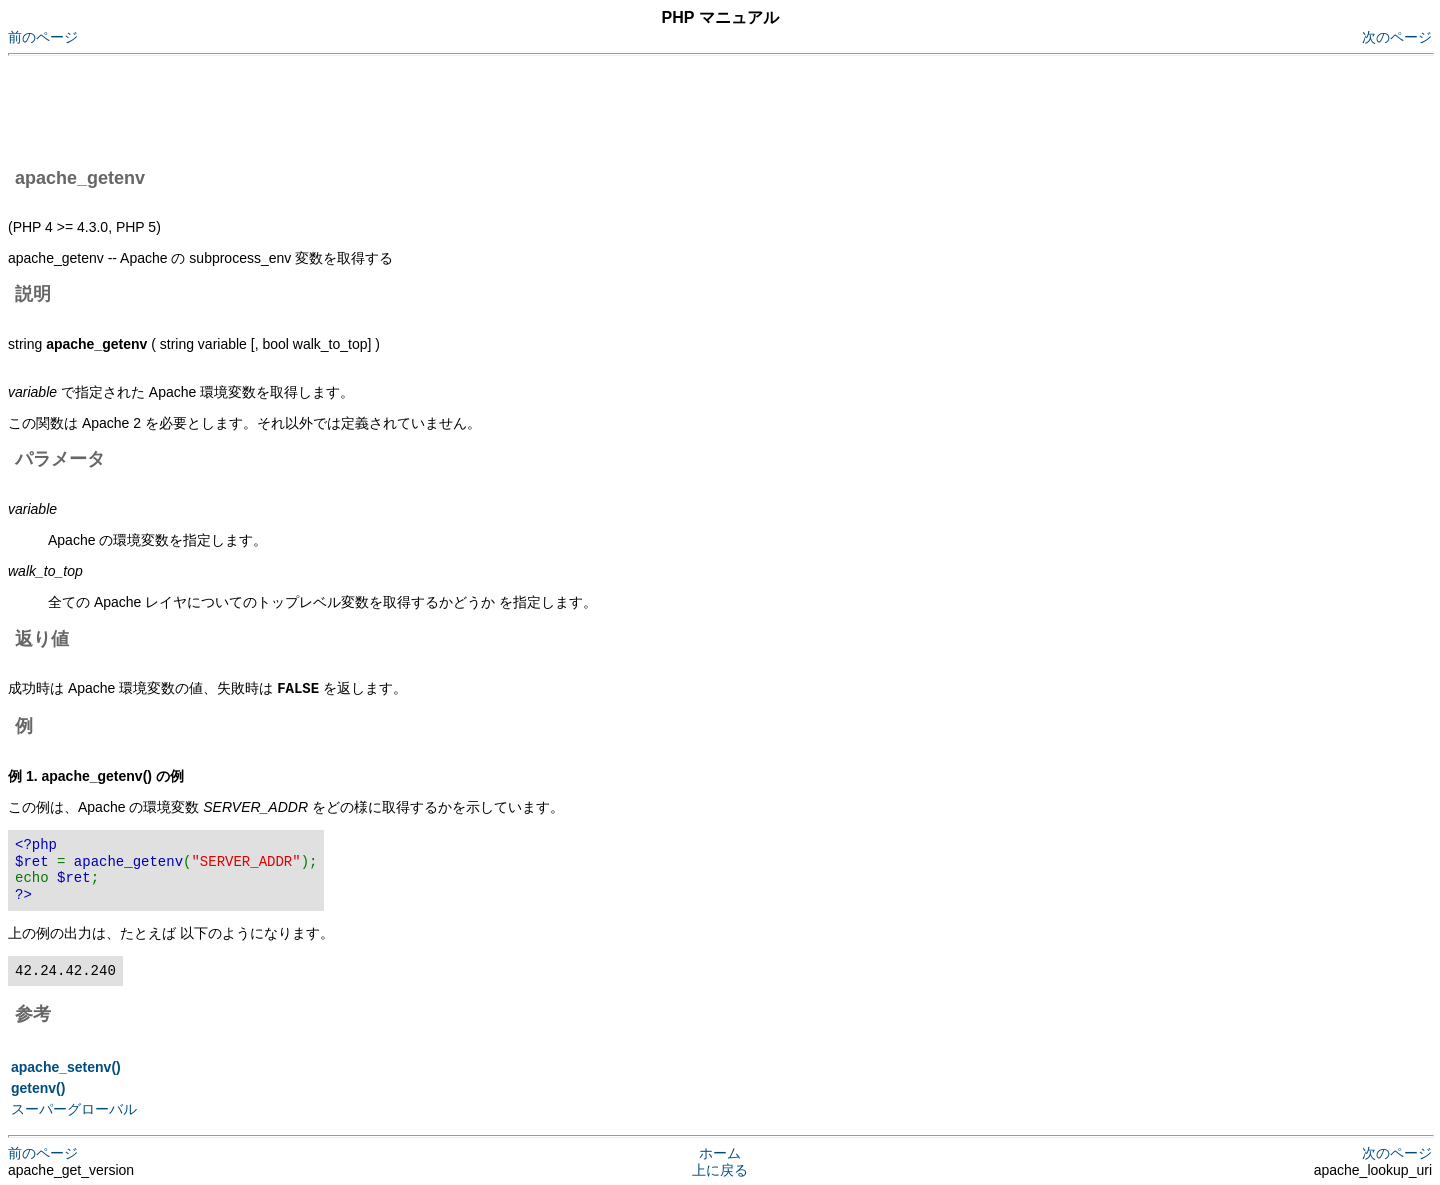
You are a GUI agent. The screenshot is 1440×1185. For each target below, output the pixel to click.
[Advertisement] (372, 108)
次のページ (1397, 37)
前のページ (43, 37)
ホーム (720, 1152)
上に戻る (720, 1169)
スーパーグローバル (74, 1108)
